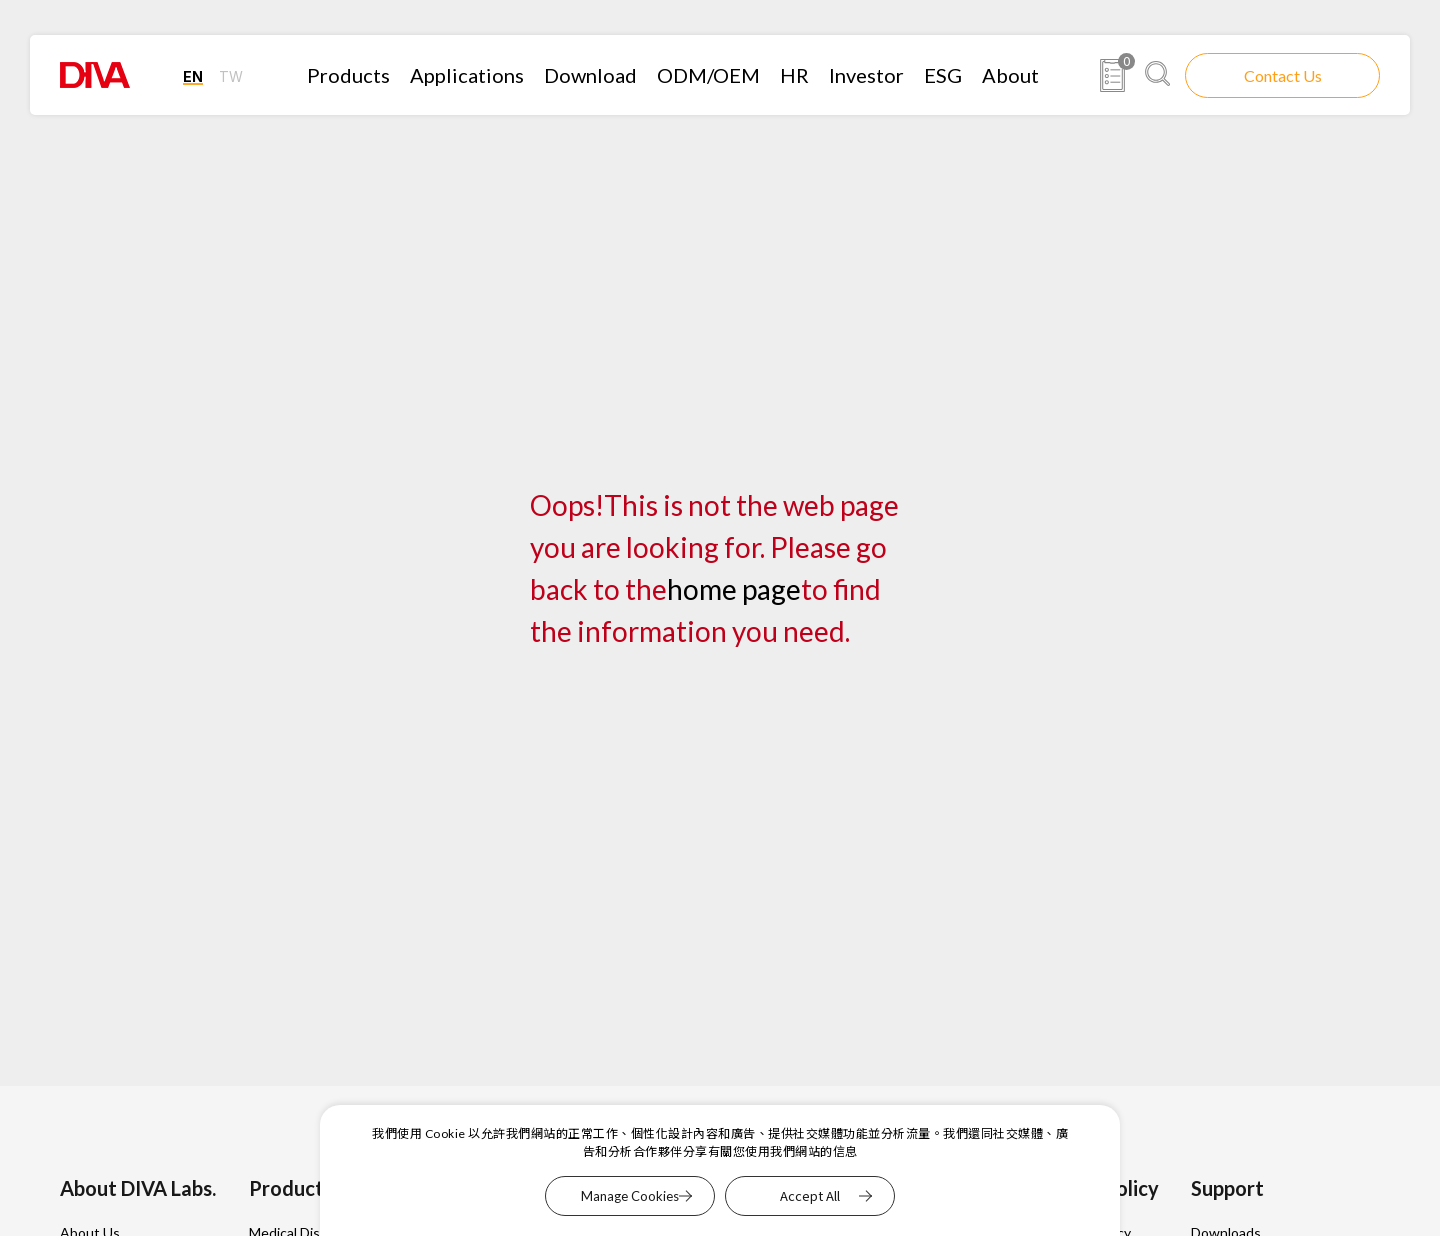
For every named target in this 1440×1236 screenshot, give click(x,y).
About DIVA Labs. (138, 1188)
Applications (467, 75)
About (1010, 75)
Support (1227, 1188)
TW (231, 76)
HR (794, 75)
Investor (866, 75)
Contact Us (1283, 75)
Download (590, 75)
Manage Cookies (630, 1196)
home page (734, 589)
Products (348, 75)
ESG (943, 75)
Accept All (810, 1195)
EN (193, 76)
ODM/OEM (708, 75)
